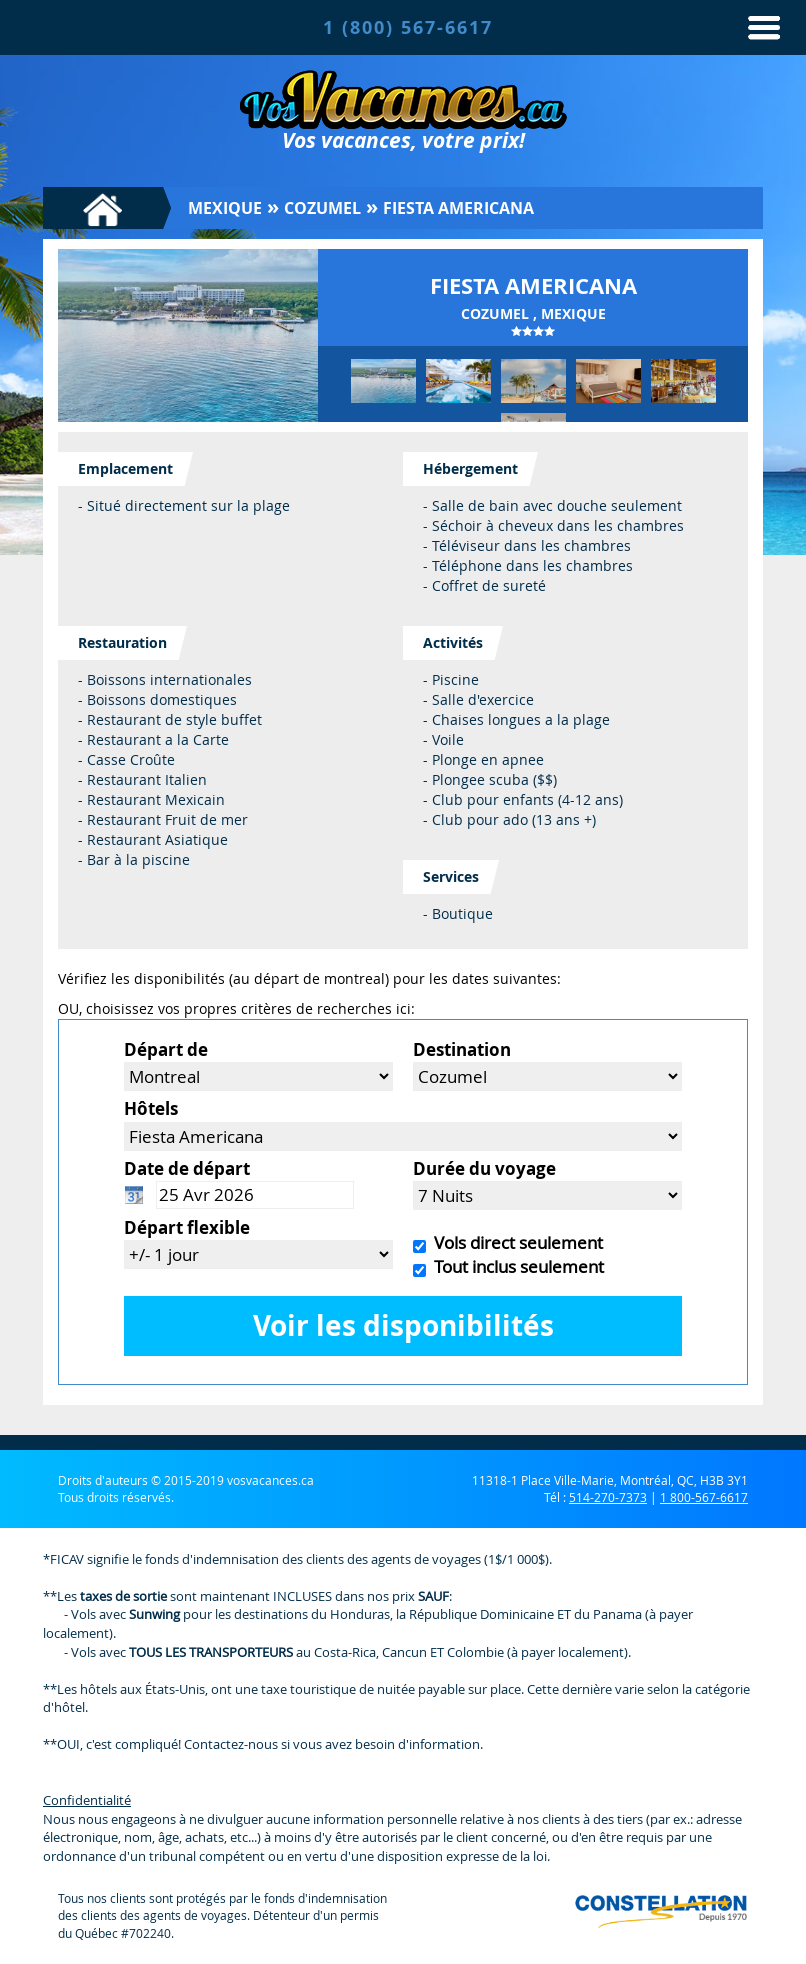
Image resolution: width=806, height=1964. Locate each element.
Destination (462, 1049)
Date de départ (187, 1168)
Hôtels (151, 1108)
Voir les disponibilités (403, 1325)
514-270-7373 (608, 1497)
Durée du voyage (484, 1168)
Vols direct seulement (514, 1242)
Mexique (225, 208)
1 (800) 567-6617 (408, 27)
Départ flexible (187, 1227)
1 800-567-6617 (704, 1497)
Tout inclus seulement (515, 1266)
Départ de (166, 1049)
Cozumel (322, 208)
